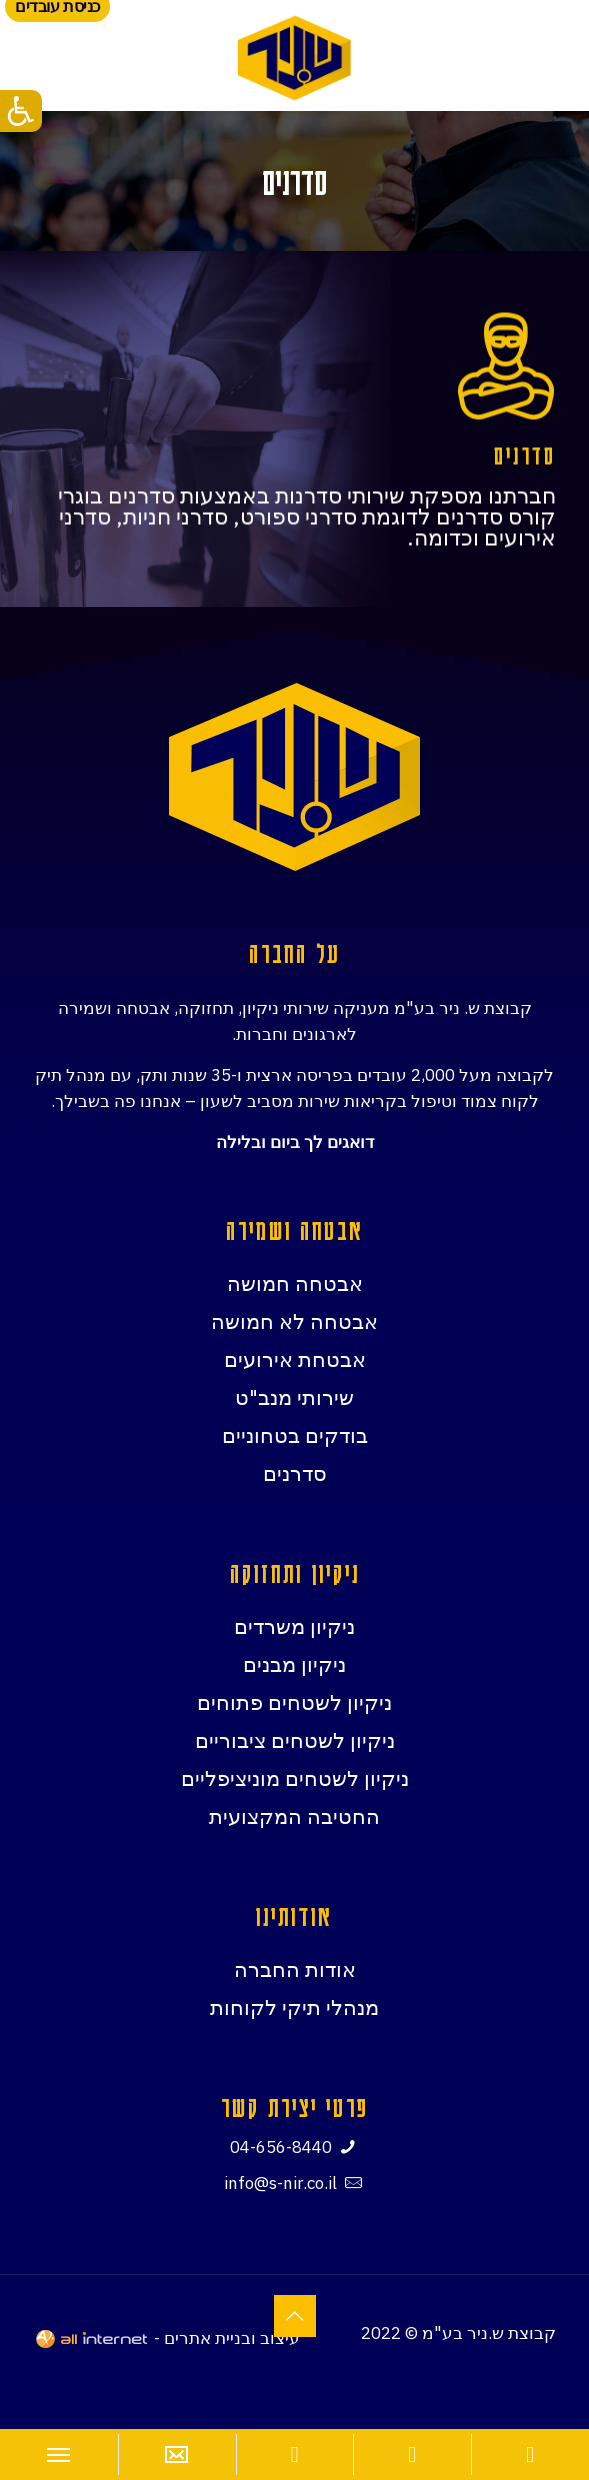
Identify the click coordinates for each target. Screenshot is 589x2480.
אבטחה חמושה (295, 1283)
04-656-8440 (281, 2147)
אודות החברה (295, 1969)
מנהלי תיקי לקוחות (294, 2007)
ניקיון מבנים (294, 1664)
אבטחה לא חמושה (294, 1321)
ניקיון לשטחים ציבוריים (295, 1740)
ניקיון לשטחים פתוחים (294, 1702)
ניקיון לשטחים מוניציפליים (295, 1778)
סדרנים (295, 1473)
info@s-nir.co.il (280, 2183)
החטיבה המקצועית (294, 1816)
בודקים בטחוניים (295, 1435)
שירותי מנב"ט (294, 1397)
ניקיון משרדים (294, 1626)
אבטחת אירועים (295, 1359)
